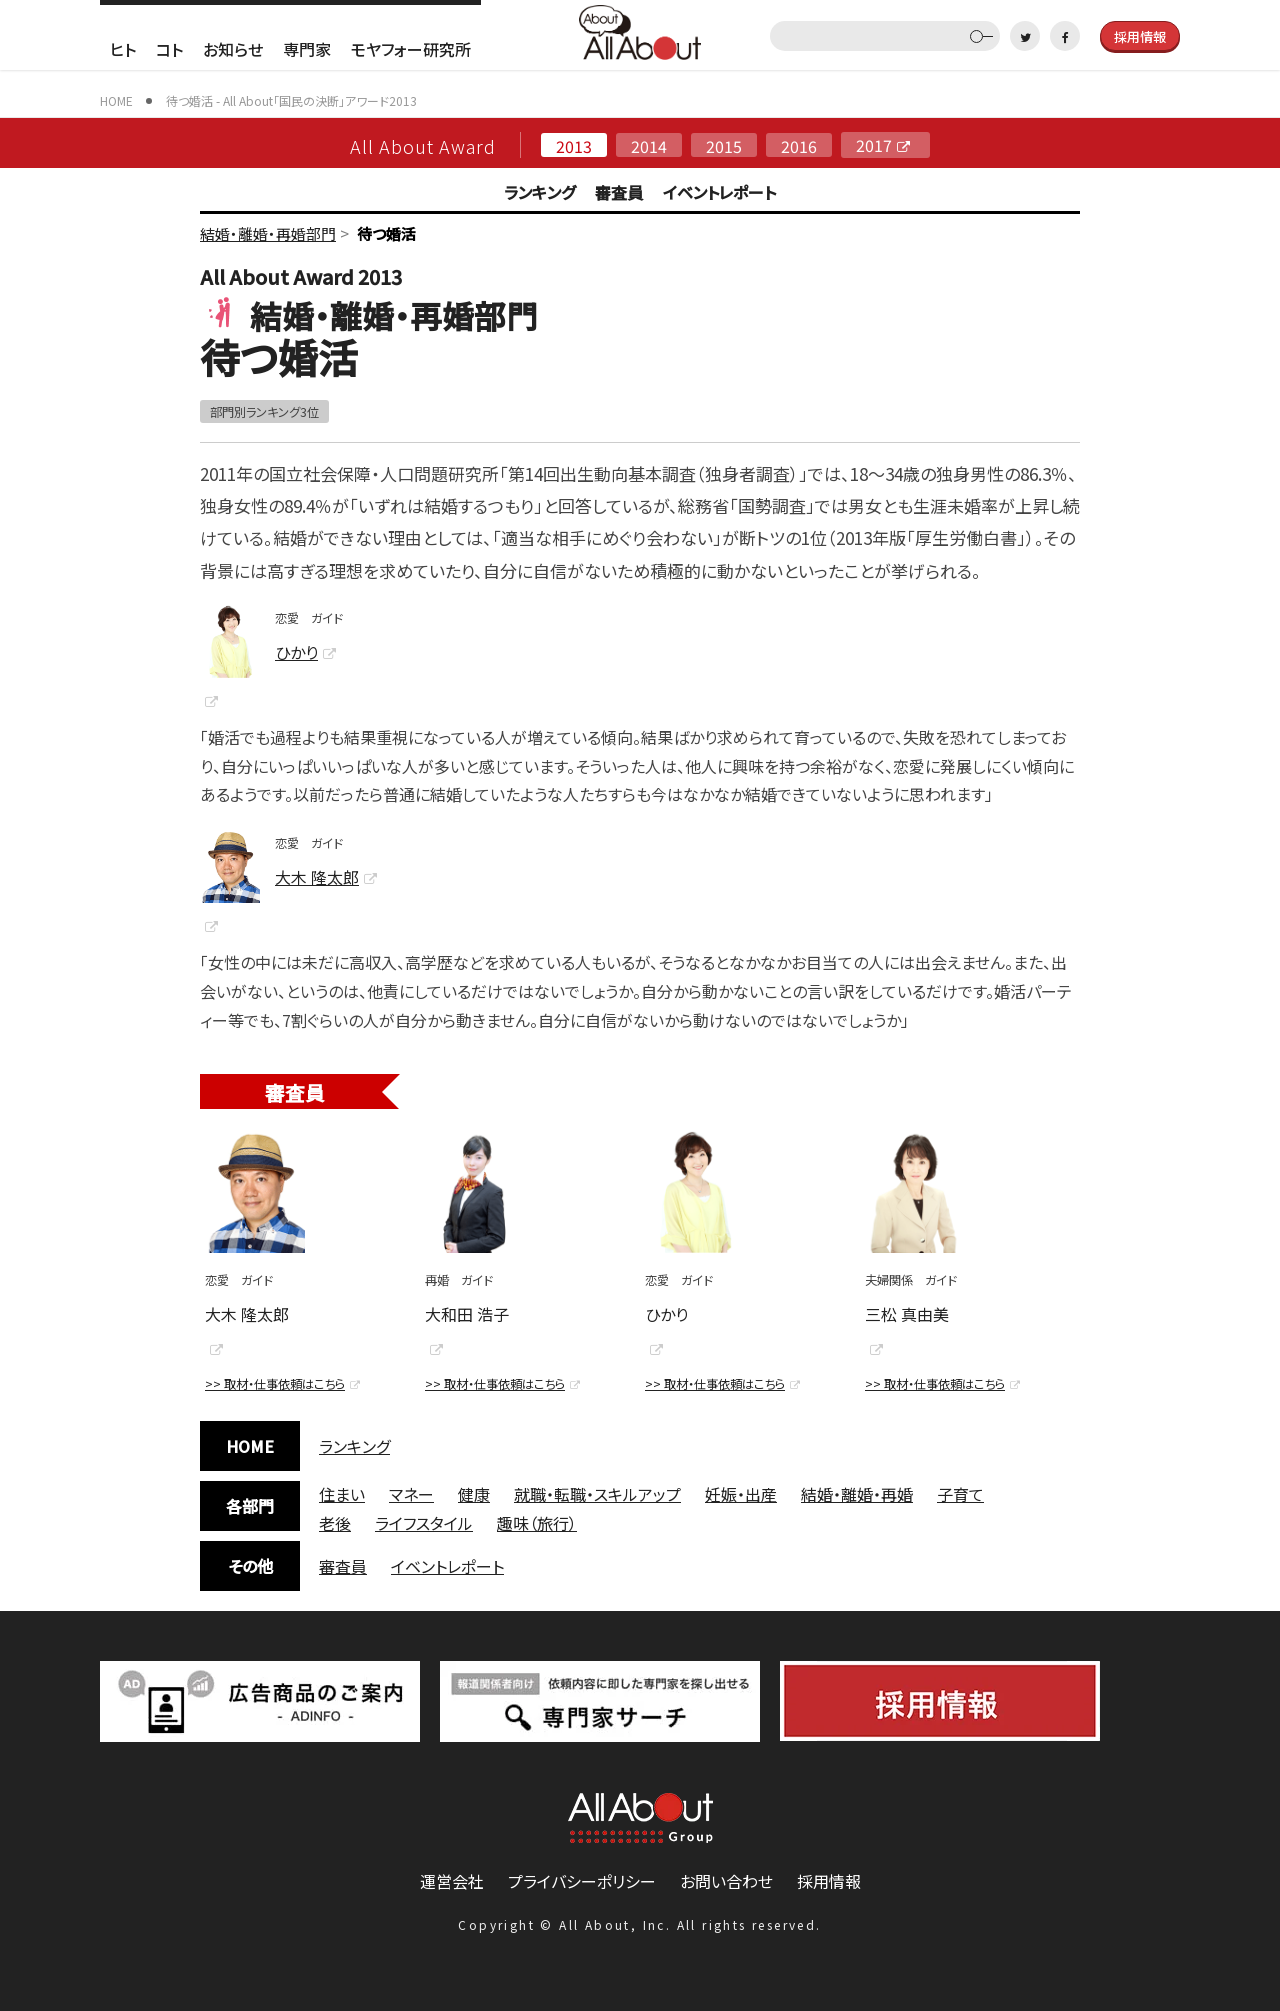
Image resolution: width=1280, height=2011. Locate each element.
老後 (335, 1523)
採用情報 (829, 1881)
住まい (342, 1494)
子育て (960, 1494)
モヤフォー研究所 (411, 49)
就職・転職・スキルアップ (597, 1494)
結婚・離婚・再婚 (857, 1494)
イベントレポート (719, 192)
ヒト (123, 49)
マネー (411, 1494)
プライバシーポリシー (582, 1881)
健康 (474, 1494)
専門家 (307, 49)
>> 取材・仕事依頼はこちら (275, 1384)
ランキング (539, 192)
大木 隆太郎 (317, 877)
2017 (874, 145)
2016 (799, 145)
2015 (724, 145)
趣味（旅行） (537, 1523)
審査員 (619, 192)
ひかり (296, 652)
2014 (649, 145)
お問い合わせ (726, 1881)
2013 (574, 145)
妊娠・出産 (741, 1494)
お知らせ (233, 49)
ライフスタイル (424, 1523)
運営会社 (452, 1881)
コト (169, 49)
